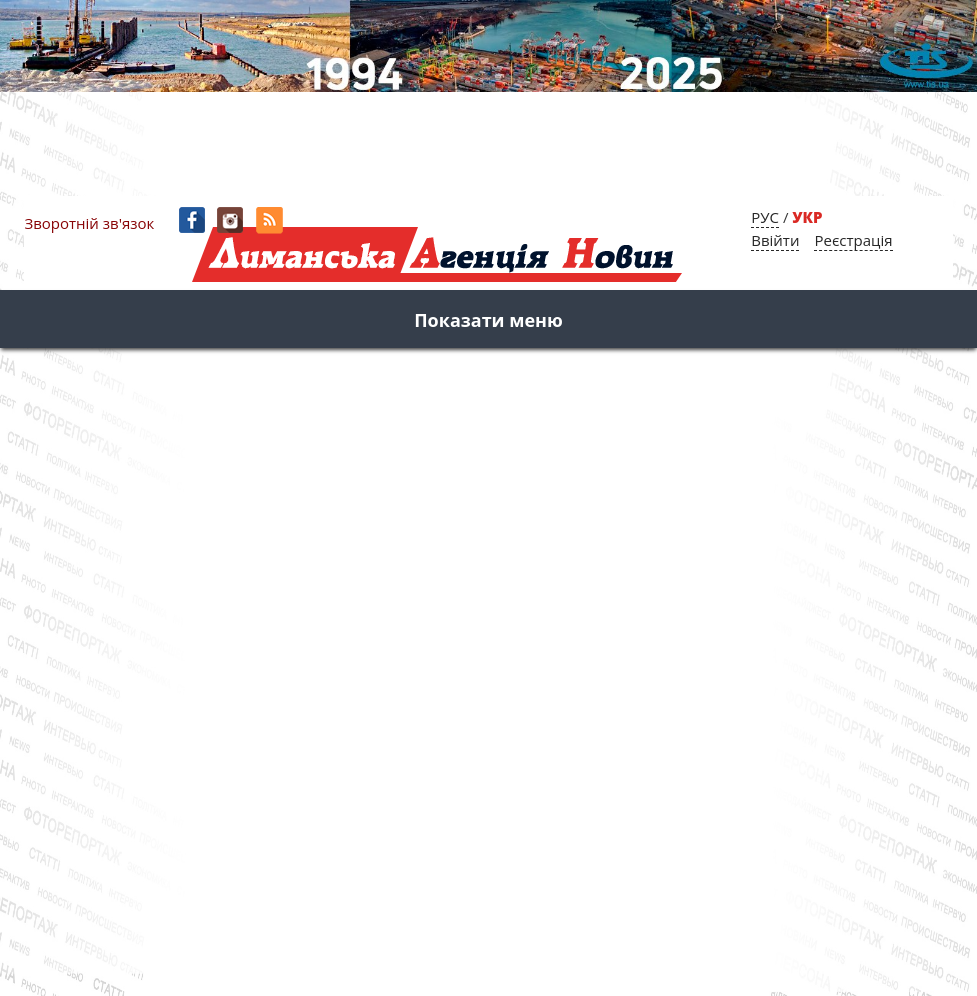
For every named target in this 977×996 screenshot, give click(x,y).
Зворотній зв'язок (89, 223)
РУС (765, 217)
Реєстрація (853, 240)
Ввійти (775, 240)
